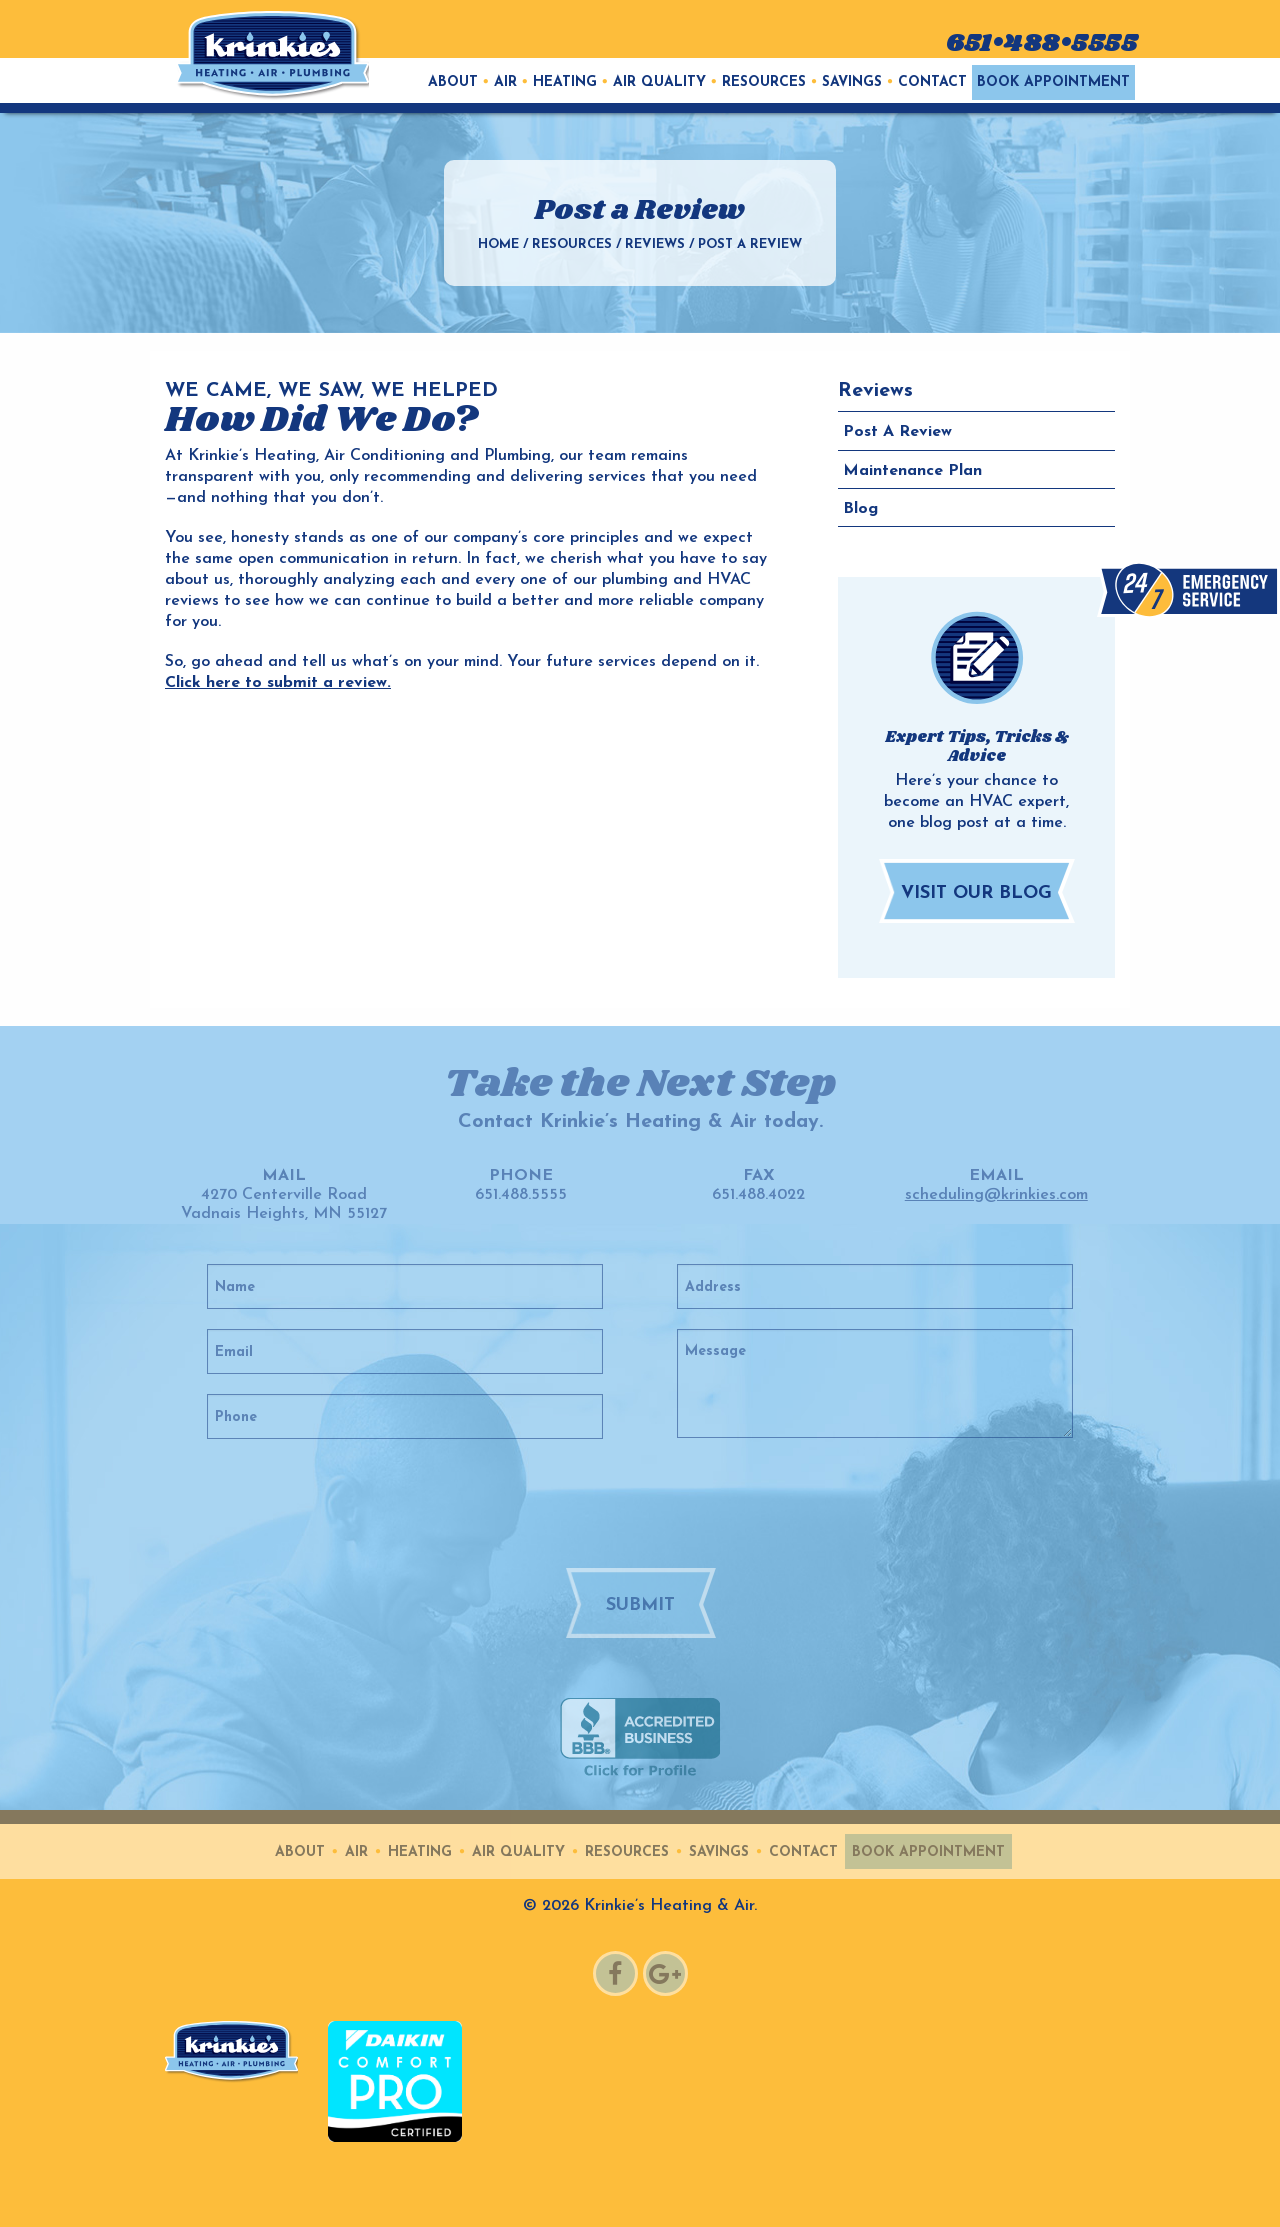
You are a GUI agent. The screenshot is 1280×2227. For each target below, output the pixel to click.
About (453, 82)
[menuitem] (453, 82)
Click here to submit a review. (278, 683)
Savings (852, 82)
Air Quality (659, 82)
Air (505, 82)
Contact (932, 82)
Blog (860, 509)
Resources (764, 82)
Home (498, 244)
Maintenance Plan (912, 471)
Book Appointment (1053, 82)
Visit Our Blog (976, 893)
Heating (565, 82)
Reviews (655, 244)
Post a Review (897, 432)
